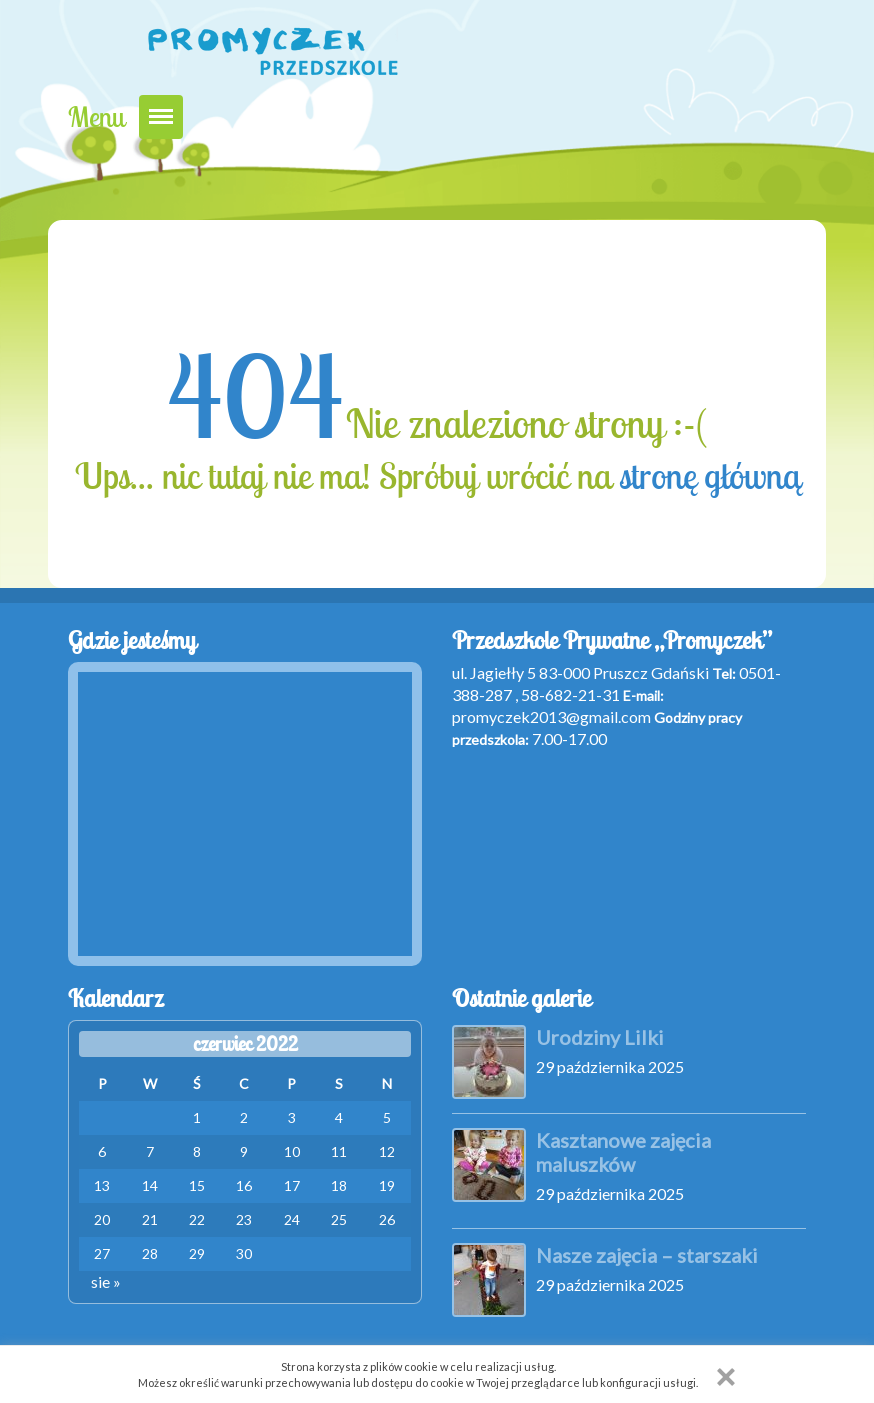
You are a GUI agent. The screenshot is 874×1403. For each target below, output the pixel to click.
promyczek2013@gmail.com (551, 716)
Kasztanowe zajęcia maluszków (623, 1152)
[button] (726, 1377)
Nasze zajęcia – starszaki (647, 1255)
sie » (106, 1281)
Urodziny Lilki (600, 1037)
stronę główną (709, 476)
